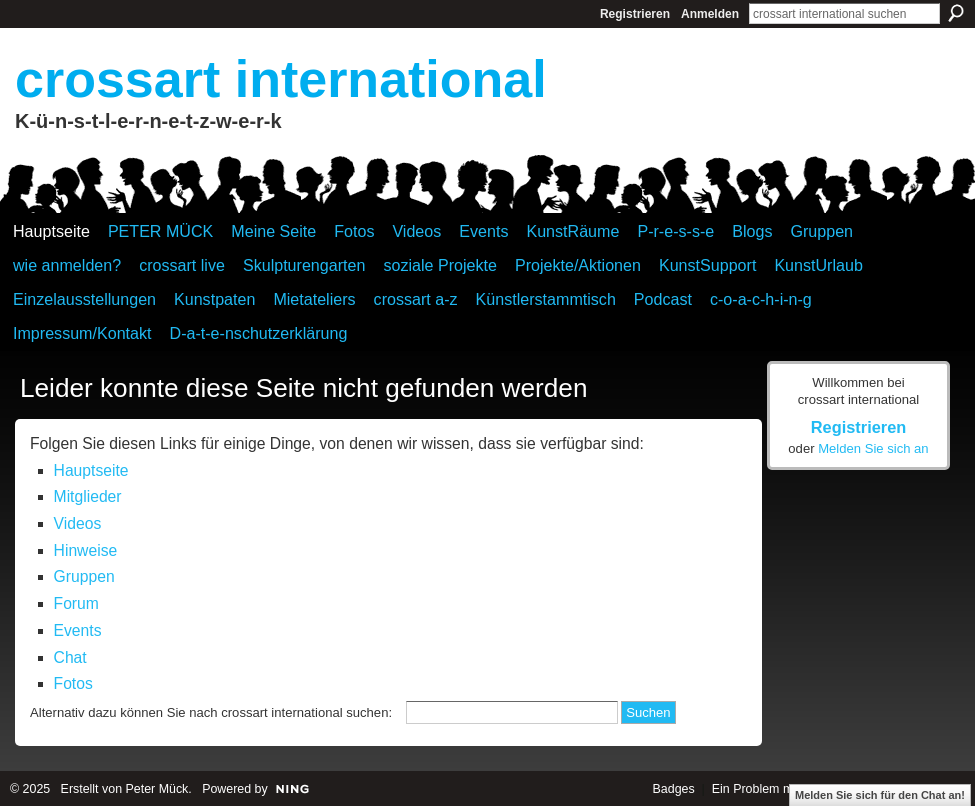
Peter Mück (157, 789)
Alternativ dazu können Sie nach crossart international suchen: (211, 712)
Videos (78, 523)
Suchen (956, 13)
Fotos (73, 683)
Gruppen (84, 576)
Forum (76, 603)
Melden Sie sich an (873, 448)
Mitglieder (88, 496)
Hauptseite (91, 470)
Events (78, 630)
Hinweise (86, 550)
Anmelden (710, 14)
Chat (70, 657)
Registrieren (635, 14)
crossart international (281, 79)
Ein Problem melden (768, 789)
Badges (674, 789)
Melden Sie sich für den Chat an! (880, 795)
